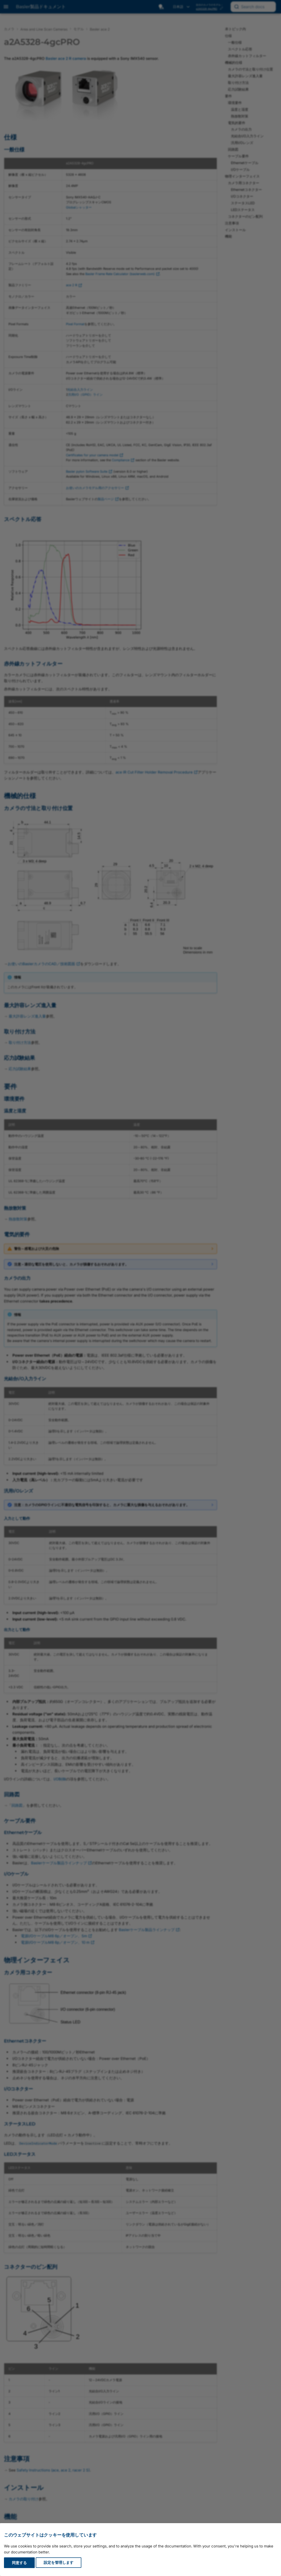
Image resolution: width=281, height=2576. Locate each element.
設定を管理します (58, 2562)
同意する (19, 2562)
